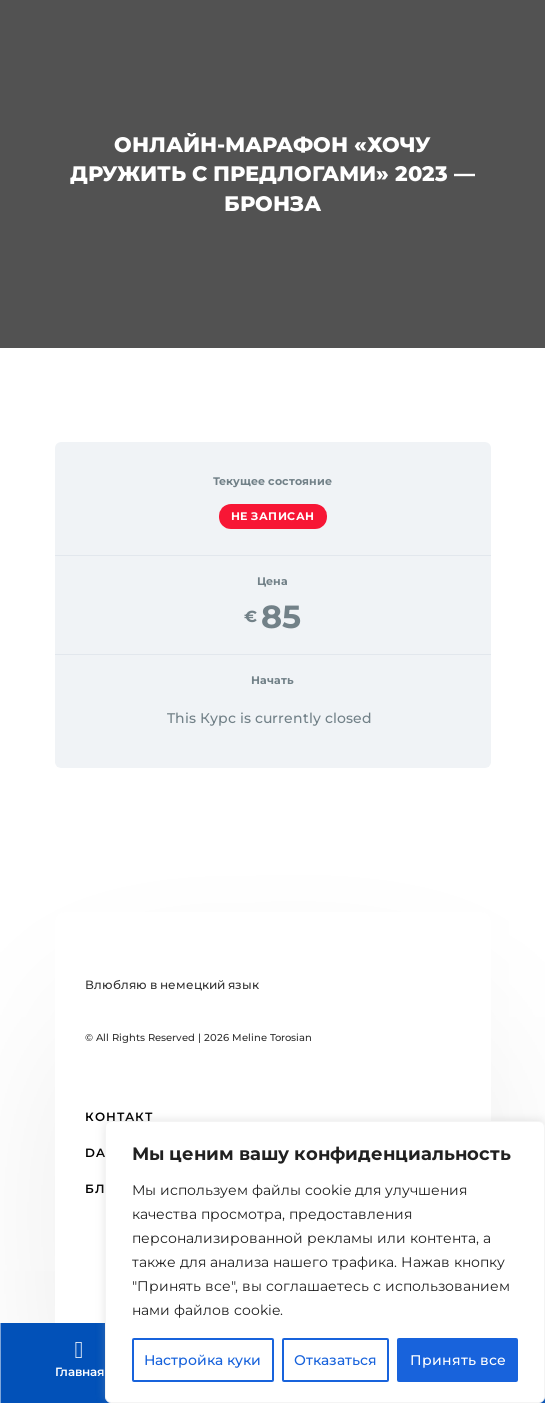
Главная (79, 1371)
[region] (325, 1262)
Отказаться (335, 1360)
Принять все (458, 1360)
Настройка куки (202, 1360)
